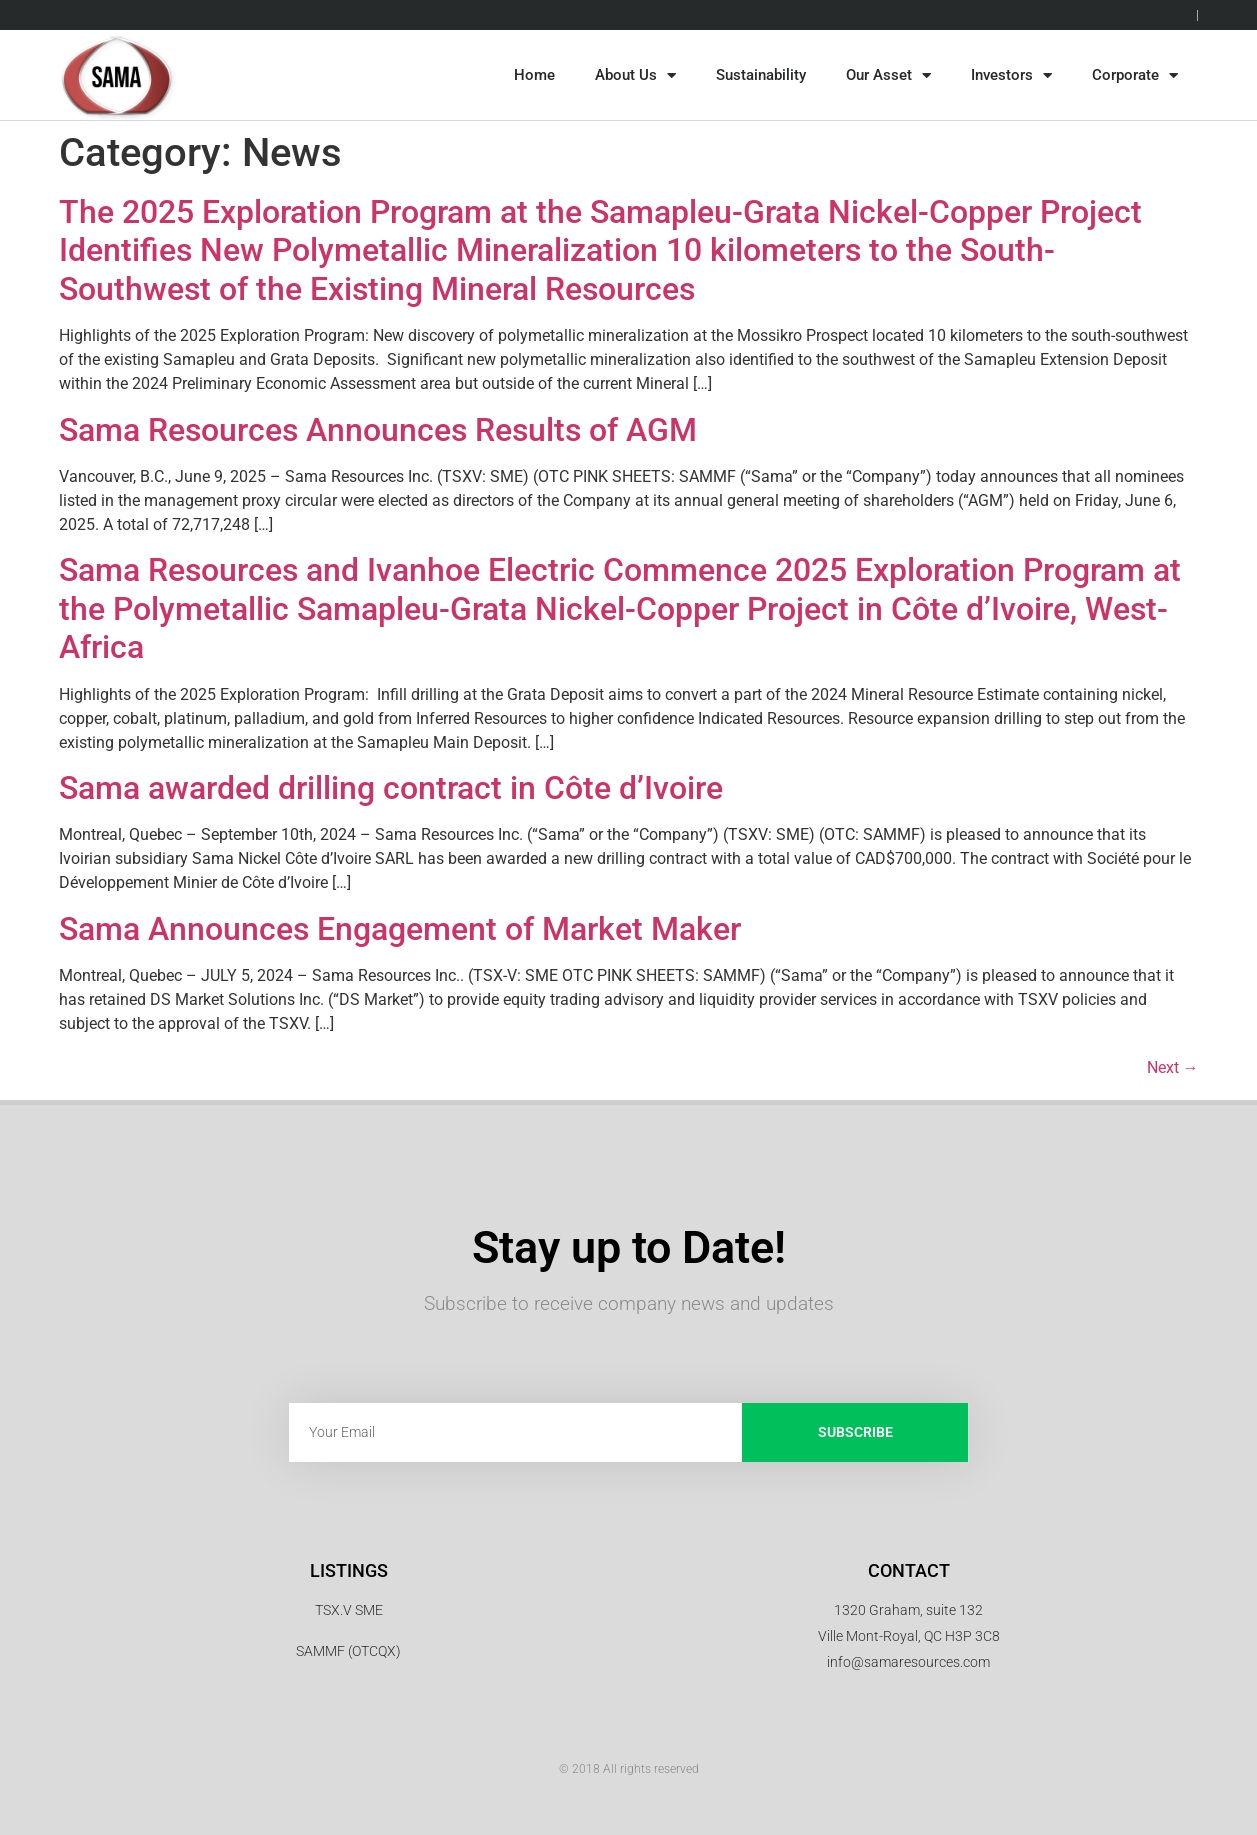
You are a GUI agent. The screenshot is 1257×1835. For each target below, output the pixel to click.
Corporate (1135, 75)
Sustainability (761, 75)
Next (1173, 1067)
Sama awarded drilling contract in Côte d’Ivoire (391, 788)
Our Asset (888, 75)
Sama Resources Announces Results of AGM (378, 430)
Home (534, 75)
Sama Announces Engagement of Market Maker (400, 929)
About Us (635, 75)
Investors (1011, 75)
